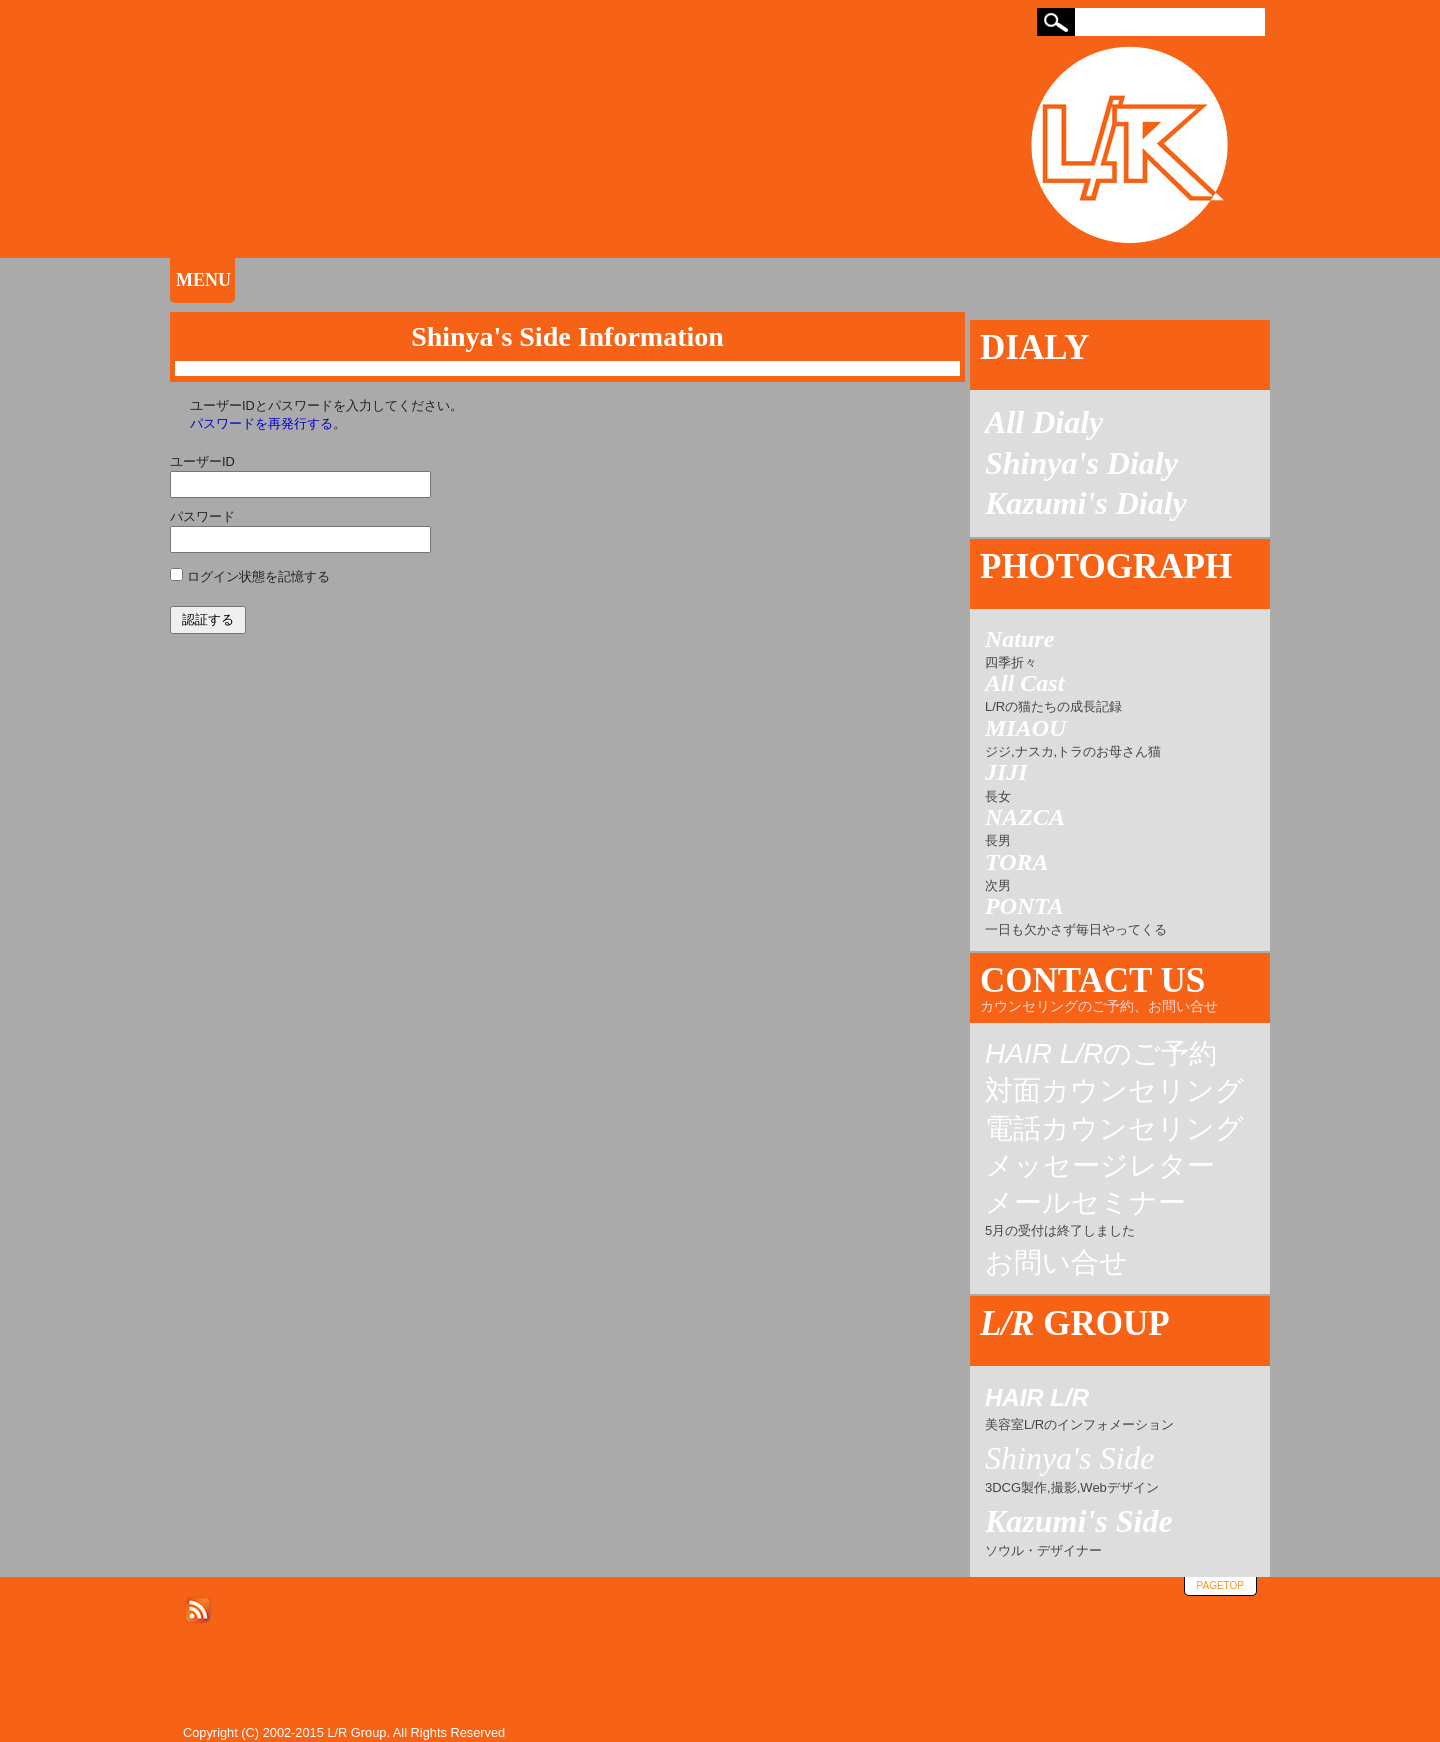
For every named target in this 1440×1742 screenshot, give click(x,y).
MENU (203, 280)
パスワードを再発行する (261, 423)
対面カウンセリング (1114, 1091)
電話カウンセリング (1114, 1129)
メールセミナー (1085, 1214)
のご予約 (1101, 1054)
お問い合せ (1056, 1263)
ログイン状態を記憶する (258, 576)
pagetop (1220, 1585)
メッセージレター (1100, 1166)
